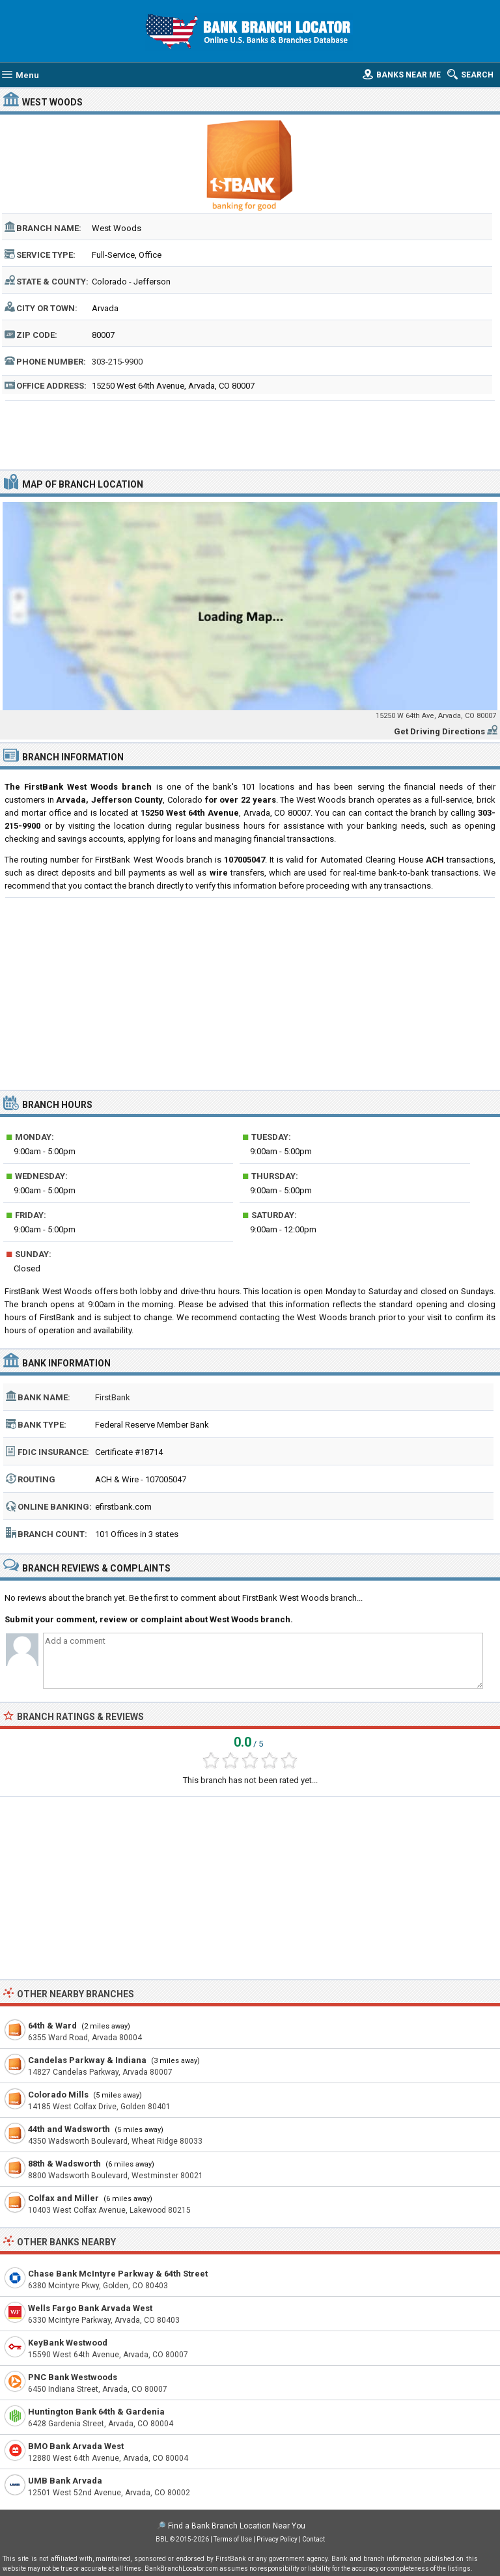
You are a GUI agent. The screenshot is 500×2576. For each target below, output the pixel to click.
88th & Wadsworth (64, 2163)
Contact (313, 2539)
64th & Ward (52, 2025)
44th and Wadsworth (69, 2129)
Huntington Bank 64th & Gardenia (96, 2412)
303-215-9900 (117, 362)
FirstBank (112, 1397)
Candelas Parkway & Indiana (87, 2060)
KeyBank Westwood (67, 2342)
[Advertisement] (250, 433)
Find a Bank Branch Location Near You (236, 2525)
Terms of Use (233, 2539)
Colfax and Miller (63, 2198)
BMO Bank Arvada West (76, 2446)
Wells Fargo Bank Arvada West (90, 2308)
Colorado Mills (58, 2094)
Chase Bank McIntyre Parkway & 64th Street (118, 2273)
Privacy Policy (277, 2539)
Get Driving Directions (439, 731)
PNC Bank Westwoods (72, 2377)
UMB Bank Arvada (65, 2481)
